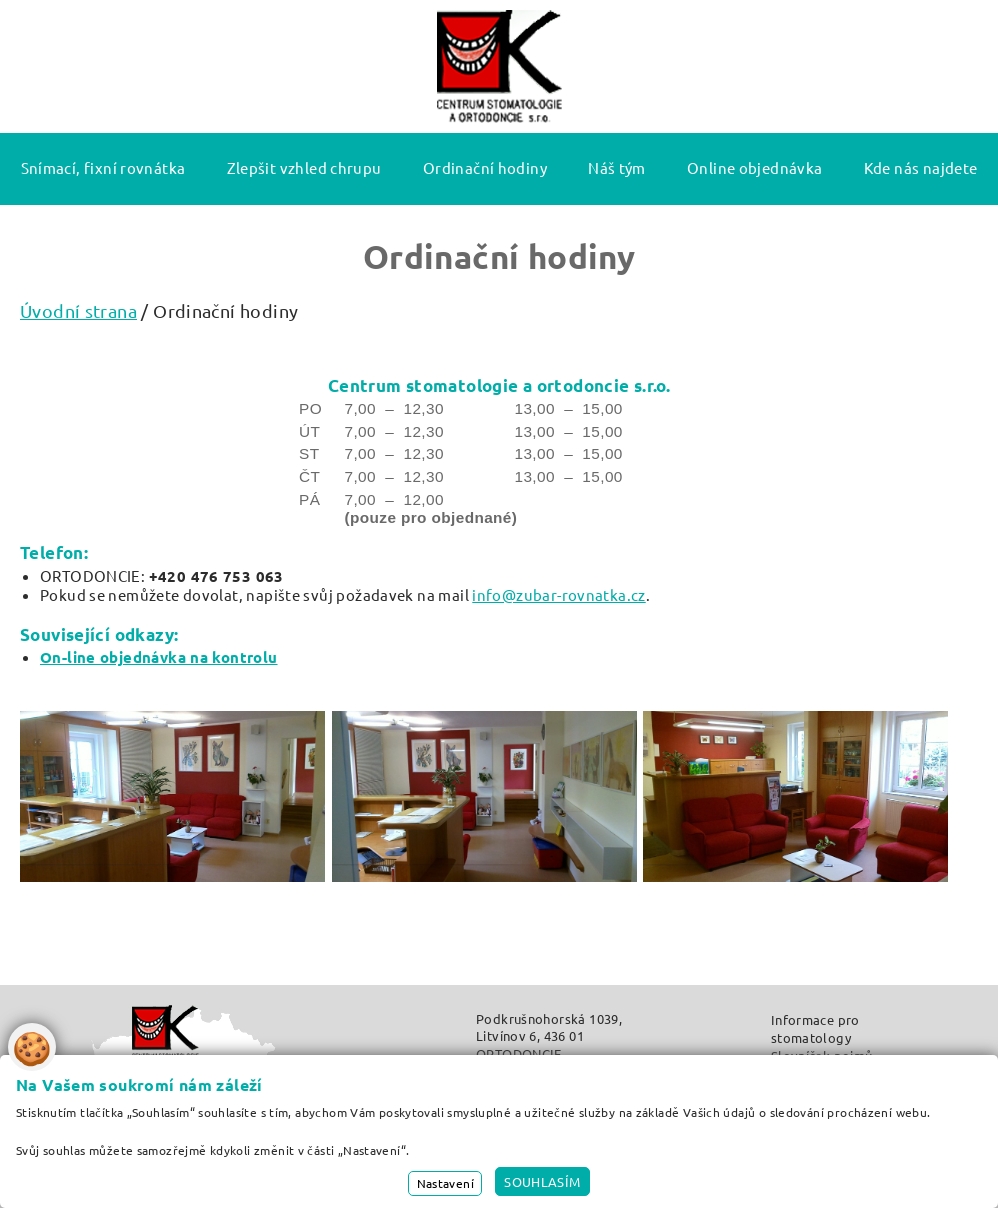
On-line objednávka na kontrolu (159, 657)
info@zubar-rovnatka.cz (558, 594)
